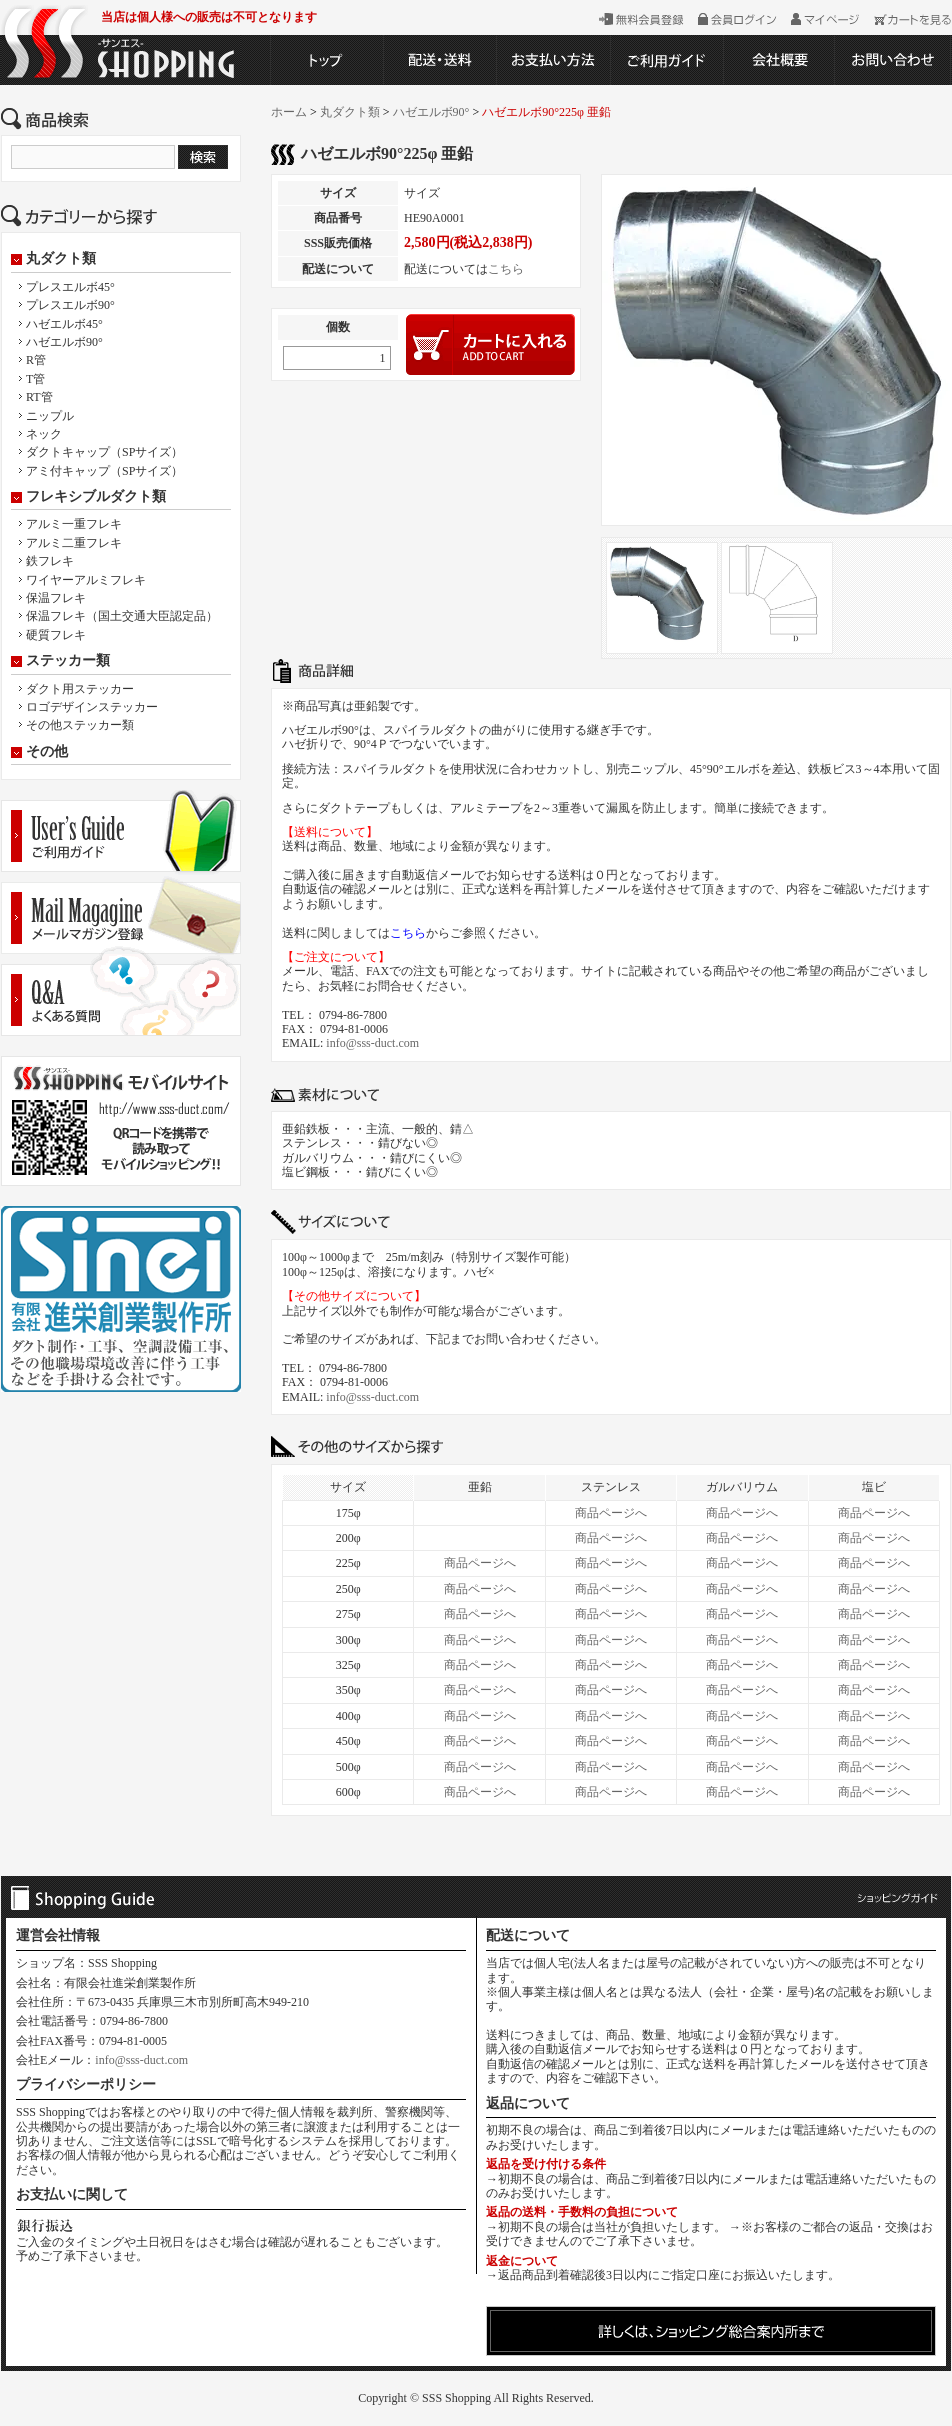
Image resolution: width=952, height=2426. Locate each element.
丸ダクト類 (61, 259)
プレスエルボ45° (70, 287)
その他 (47, 752)
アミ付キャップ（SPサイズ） (104, 471)
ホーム (289, 112)
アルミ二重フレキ (74, 543)
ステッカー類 (68, 661)
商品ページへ (611, 1513)
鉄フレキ (50, 561)
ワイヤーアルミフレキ (86, 580)
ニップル (50, 416)
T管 (35, 379)
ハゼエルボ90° (64, 342)
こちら (506, 269)
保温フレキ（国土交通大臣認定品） (122, 616)
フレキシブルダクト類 (96, 497)
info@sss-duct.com (372, 1043)
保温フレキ (56, 598)
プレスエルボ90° (70, 305)
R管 (36, 360)
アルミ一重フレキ (74, 524)
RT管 (39, 397)
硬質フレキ (56, 635)
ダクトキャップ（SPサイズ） (104, 452)
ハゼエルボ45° (64, 324)
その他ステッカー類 (80, 725)
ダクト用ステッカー (80, 689)
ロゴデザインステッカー (92, 707)
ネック (44, 434)
